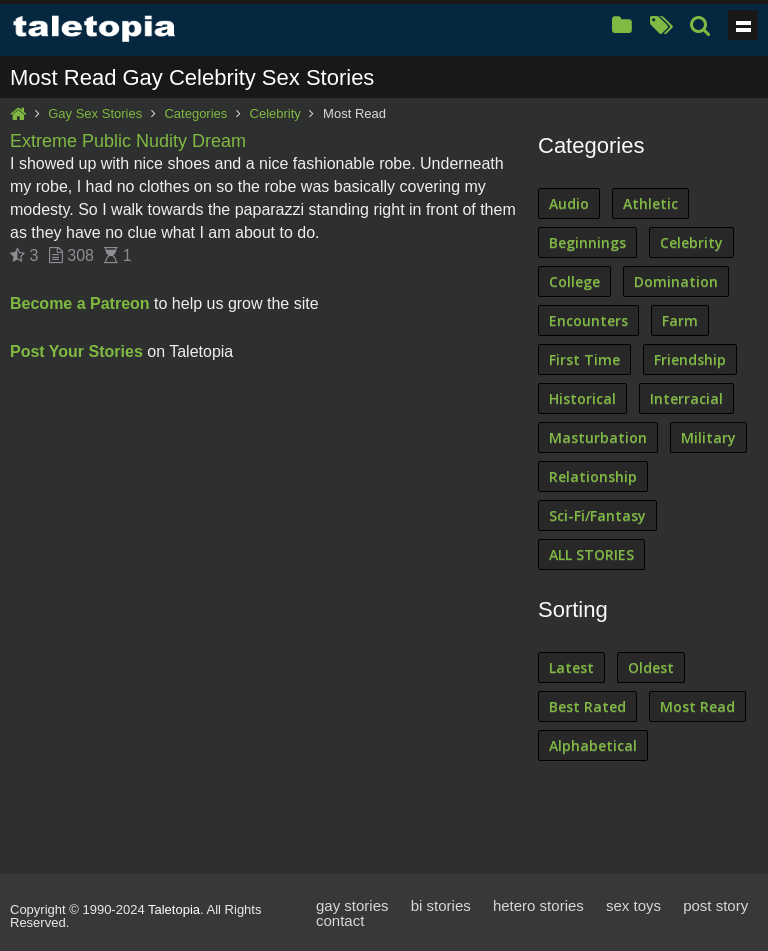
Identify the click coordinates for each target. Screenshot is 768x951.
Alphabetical (593, 745)
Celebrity (275, 113)
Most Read (697, 706)
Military (708, 437)
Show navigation (743, 25)
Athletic (650, 203)
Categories (195, 113)
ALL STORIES (591, 554)
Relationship (593, 476)
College (574, 281)
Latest (571, 667)
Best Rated (587, 706)
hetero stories (538, 905)
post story (715, 905)
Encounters (588, 320)
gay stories (352, 905)
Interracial (686, 398)
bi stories (441, 905)
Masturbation (598, 437)
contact (340, 920)
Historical (582, 398)
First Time (584, 359)
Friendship (690, 359)
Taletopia (174, 909)
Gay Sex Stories (95, 113)
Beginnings (587, 242)
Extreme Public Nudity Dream (128, 141)
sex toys (633, 905)
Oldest (651, 667)
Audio (569, 203)
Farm (680, 320)
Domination (676, 281)
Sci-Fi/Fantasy (597, 515)
